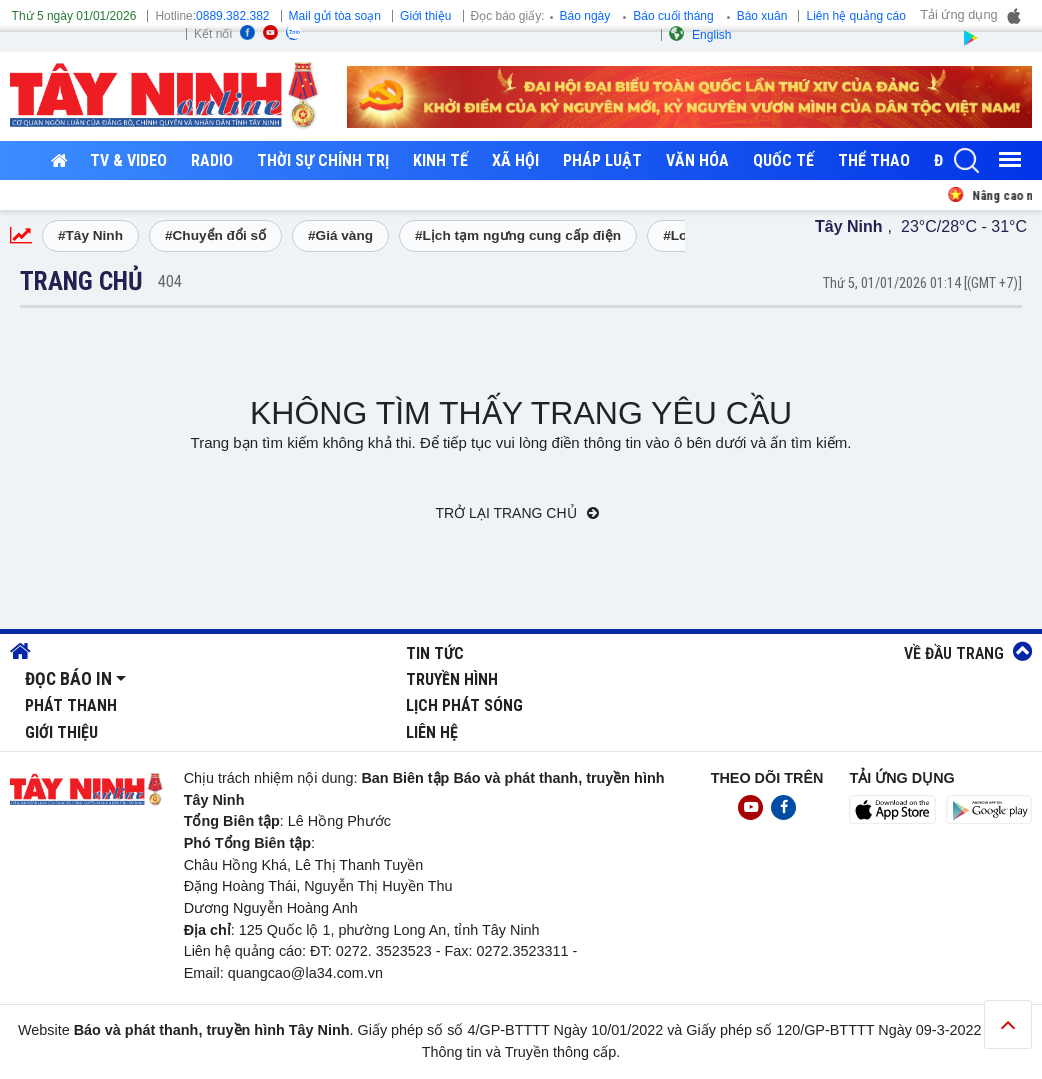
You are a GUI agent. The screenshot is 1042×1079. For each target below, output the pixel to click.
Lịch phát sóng (464, 705)
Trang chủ (81, 281)
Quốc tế (783, 160)
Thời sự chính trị (323, 160)
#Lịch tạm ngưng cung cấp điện (518, 235)
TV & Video (128, 160)
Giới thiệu (425, 16)
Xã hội (515, 160)
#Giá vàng (340, 235)
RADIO (212, 160)
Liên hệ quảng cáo (855, 16)
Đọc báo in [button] (68, 679)
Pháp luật (602, 160)
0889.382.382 (232, 16)
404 (170, 281)
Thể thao (874, 160)
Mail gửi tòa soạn (335, 16)
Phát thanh (71, 705)
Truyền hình (452, 679)
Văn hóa (697, 160)
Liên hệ (432, 732)
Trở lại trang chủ (518, 513)
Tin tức (435, 653)
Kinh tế (440, 160)
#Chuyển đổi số (215, 235)
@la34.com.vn (337, 973)
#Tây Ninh (90, 235)
